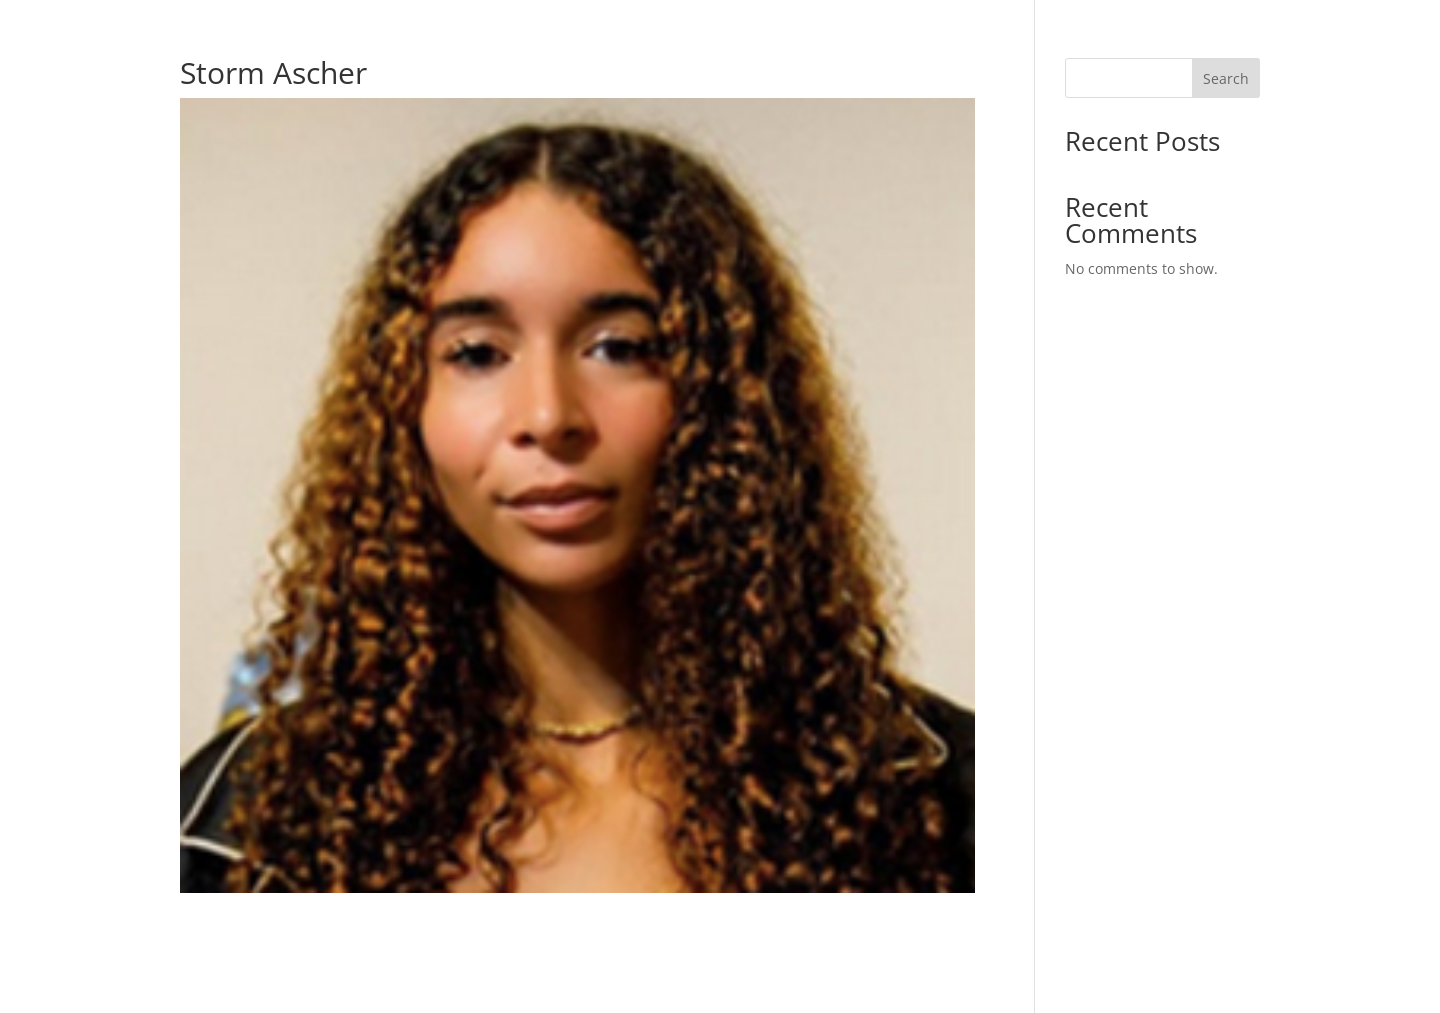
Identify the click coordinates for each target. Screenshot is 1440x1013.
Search (1226, 78)
